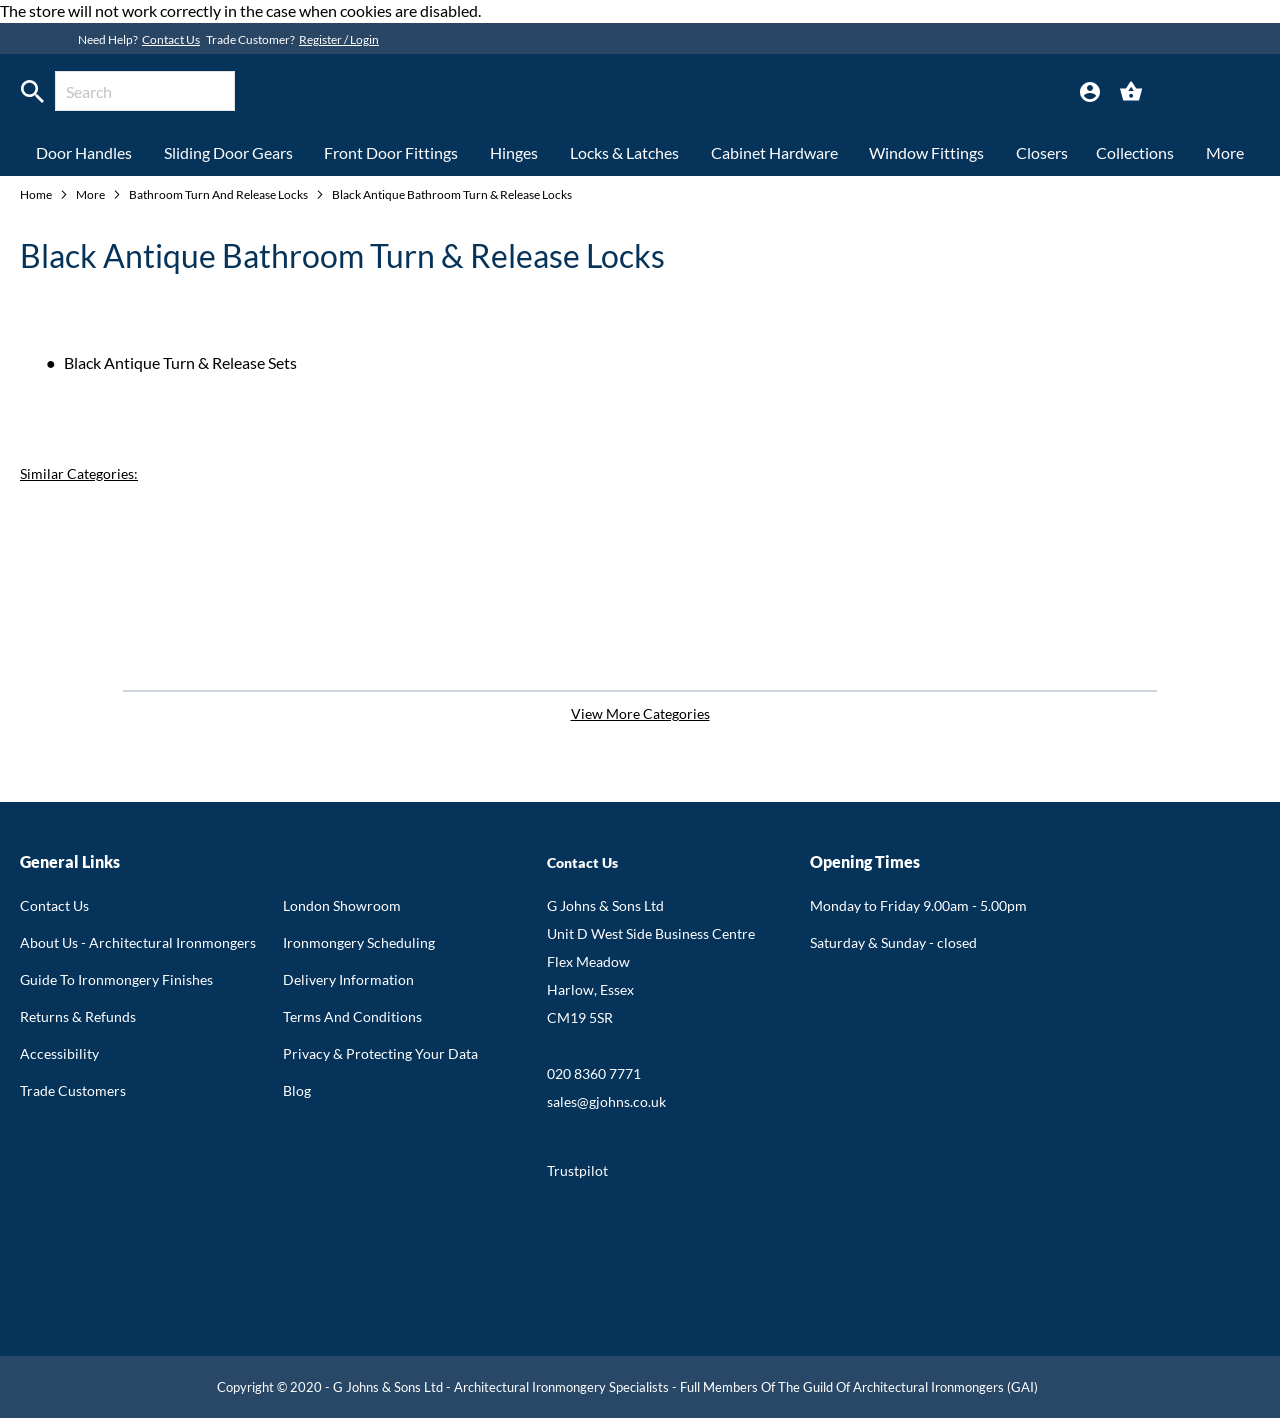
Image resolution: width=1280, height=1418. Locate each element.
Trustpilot (577, 1170)
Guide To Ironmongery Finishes (116, 979)
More (91, 194)
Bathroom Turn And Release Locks (219, 194)
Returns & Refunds (78, 1016)
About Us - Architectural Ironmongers (138, 942)
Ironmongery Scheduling (359, 942)
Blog (297, 1090)
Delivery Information (348, 979)
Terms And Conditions (352, 1016)
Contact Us (171, 39)
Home (37, 194)
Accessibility (59, 1053)
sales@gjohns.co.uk (606, 1101)
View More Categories (640, 713)
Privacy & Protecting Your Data (380, 1053)
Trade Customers (73, 1090)
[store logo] (592, 94)
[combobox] (145, 91)
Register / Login (339, 39)
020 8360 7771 (594, 1073)
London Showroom (342, 905)
